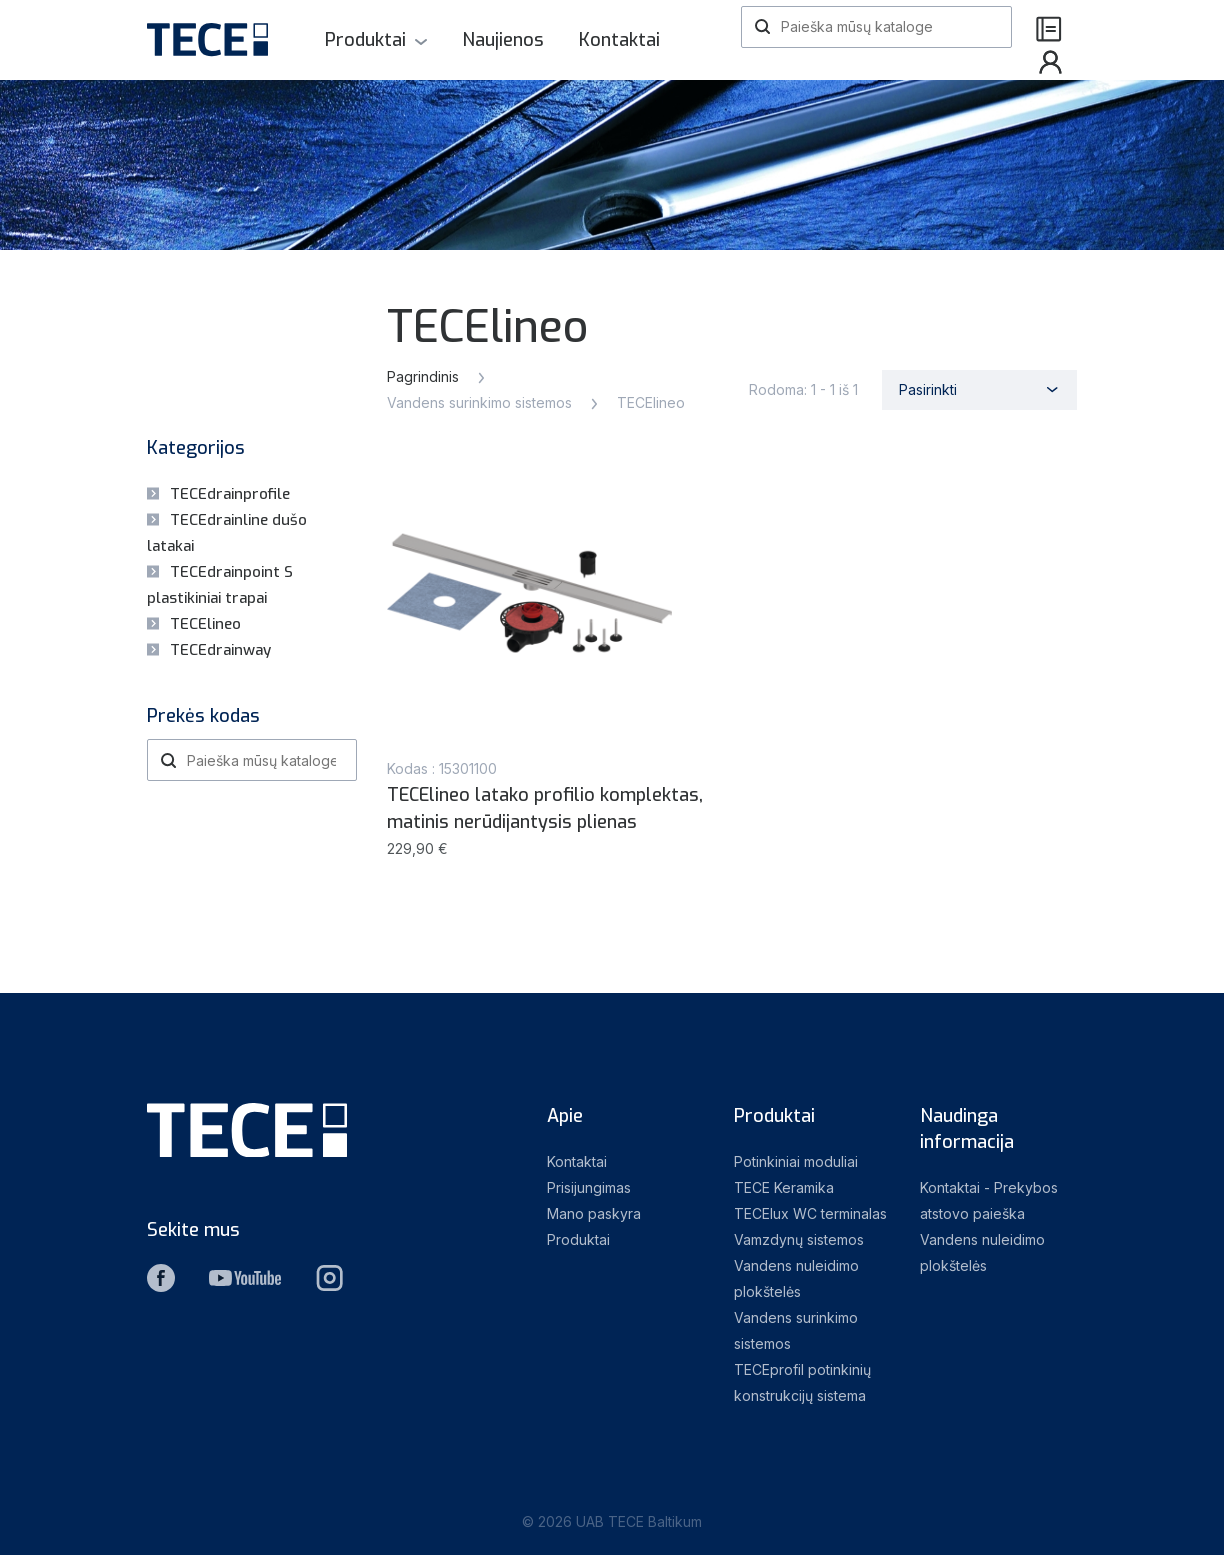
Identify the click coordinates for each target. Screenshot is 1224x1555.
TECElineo (205, 624)
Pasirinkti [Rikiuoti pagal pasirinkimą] (928, 389)
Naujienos (503, 40)
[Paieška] (876, 27)
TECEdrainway (220, 650)
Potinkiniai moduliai (796, 1161)
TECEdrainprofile (230, 494)
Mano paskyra (594, 1213)
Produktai (365, 40)
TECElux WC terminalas (810, 1213)
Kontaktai (619, 40)
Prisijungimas (589, 1187)
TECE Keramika (784, 1187)
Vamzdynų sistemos (799, 1239)
